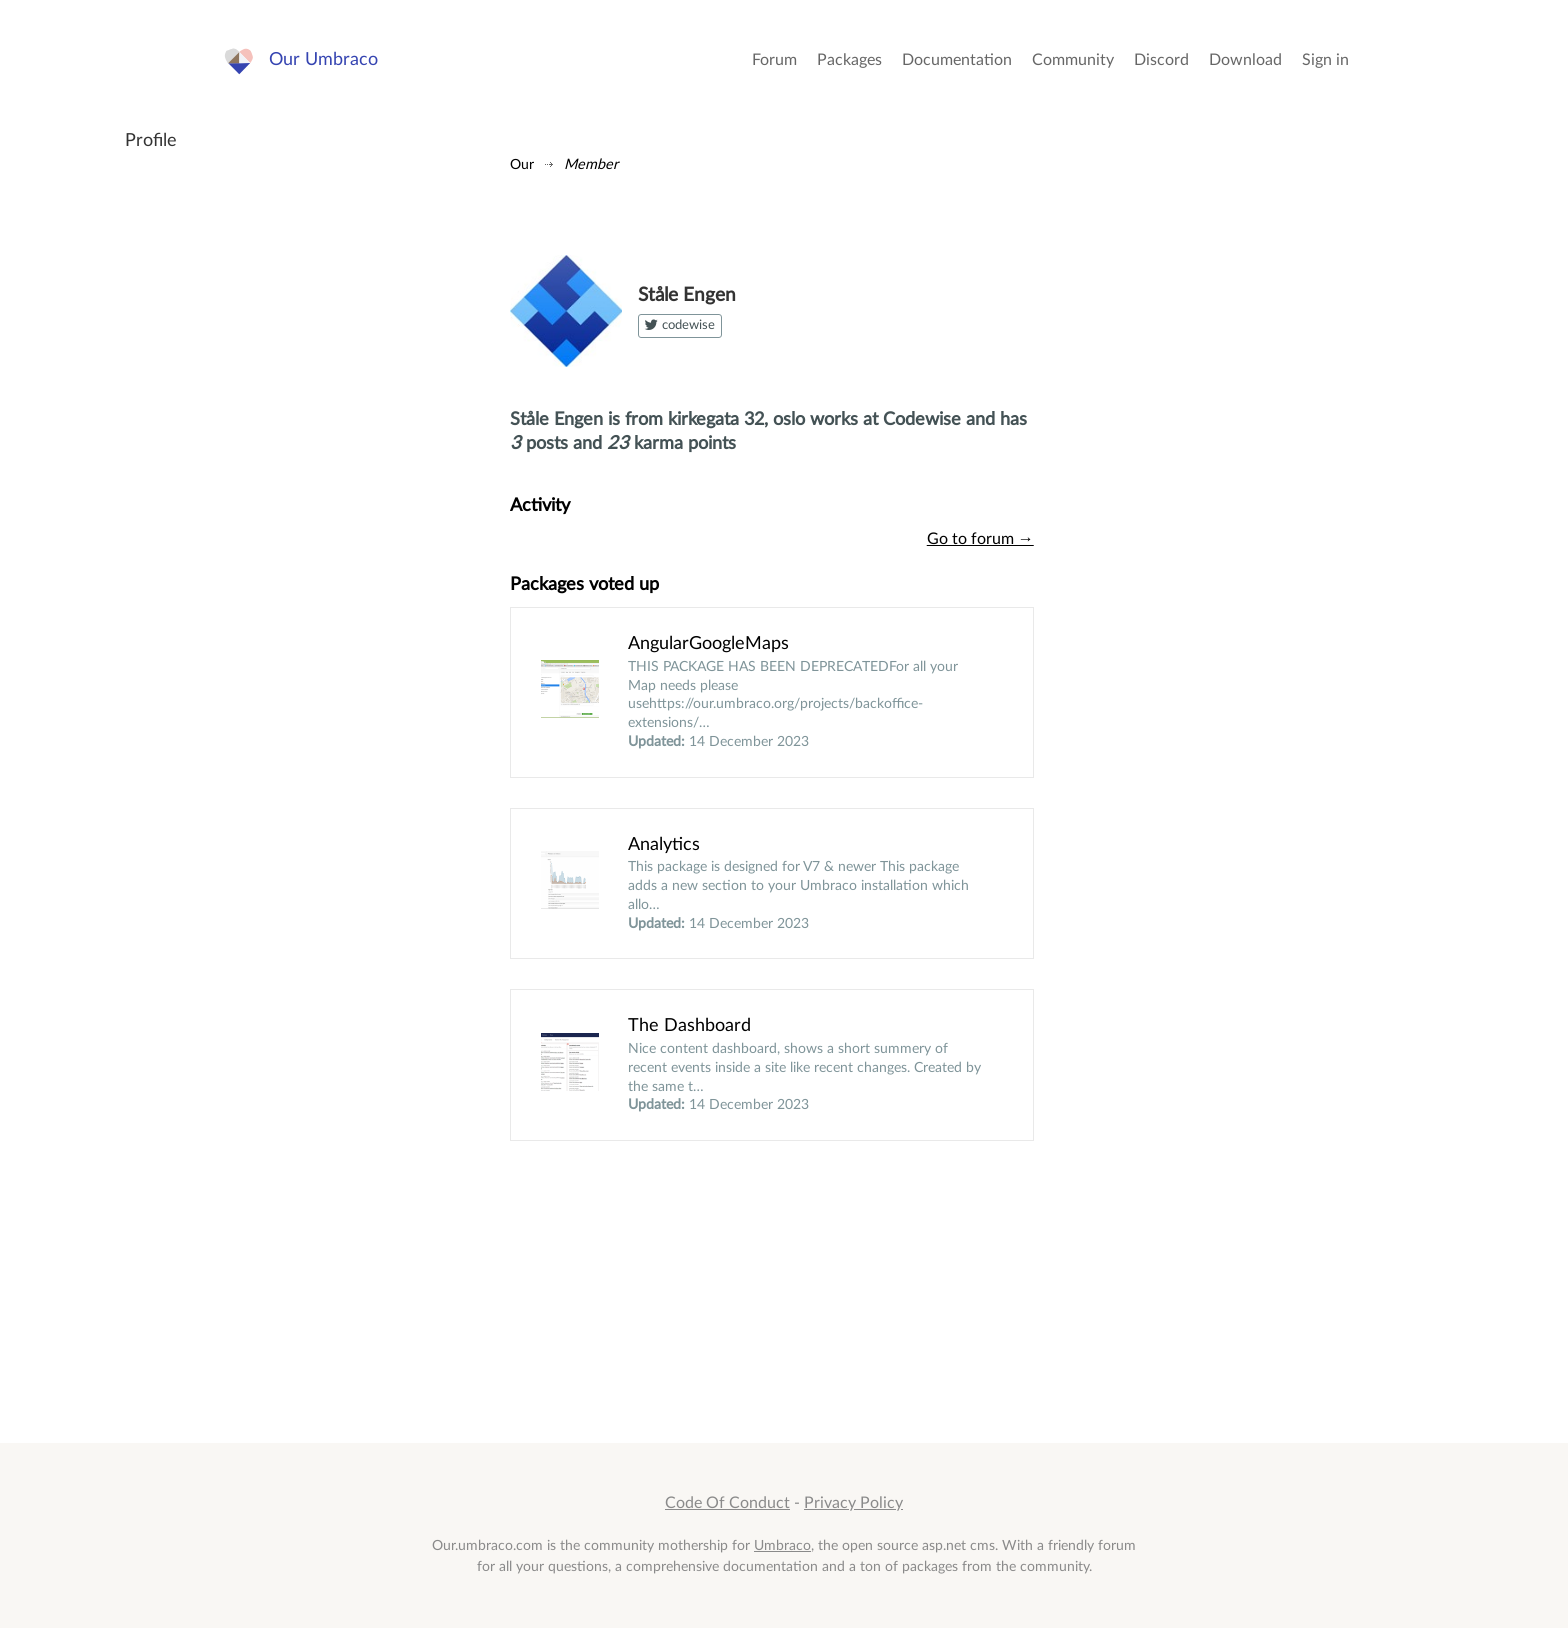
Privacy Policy (853, 1503)
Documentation (957, 60)
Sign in (1325, 60)
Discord (1161, 60)
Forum (774, 60)
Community (1073, 60)
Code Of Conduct (727, 1503)
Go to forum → (980, 539)
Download (1245, 60)
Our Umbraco (323, 59)
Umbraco (782, 1545)
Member (591, 164)
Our (522, 164)
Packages (849, 60)
